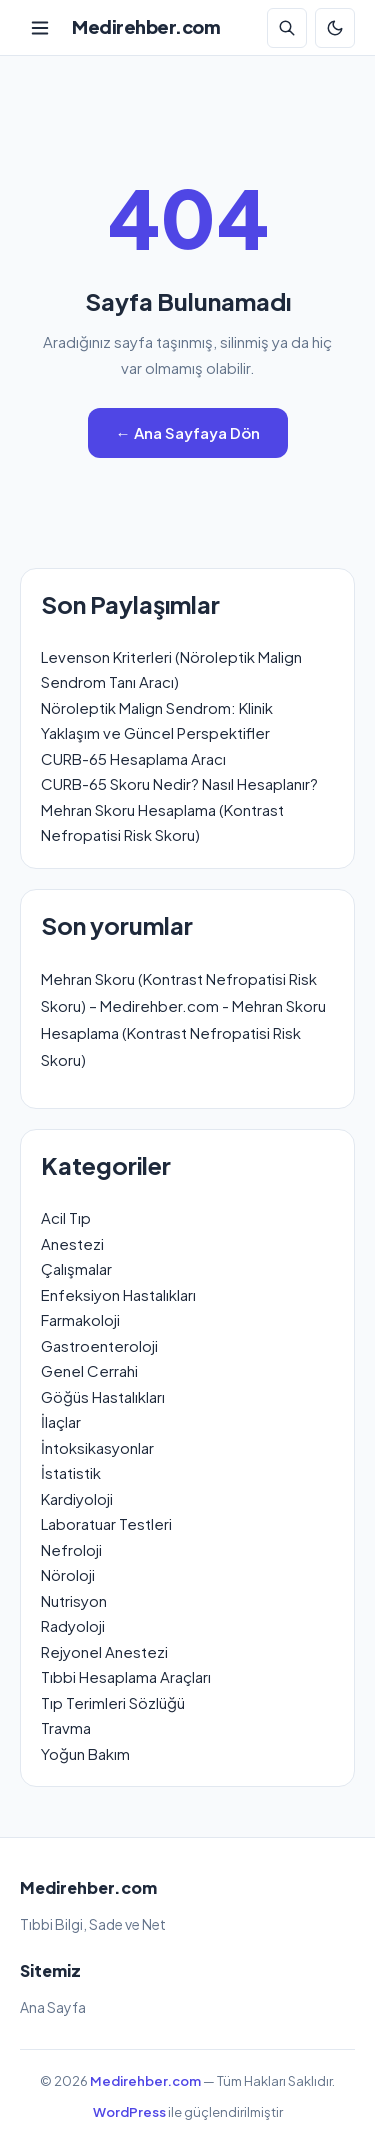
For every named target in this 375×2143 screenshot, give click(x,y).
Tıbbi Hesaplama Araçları (126, 1676)
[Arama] (287, 28)
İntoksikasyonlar (97, 1447)
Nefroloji (71, 1549)
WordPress (129, 2112)
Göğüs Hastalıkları (103, 1396)
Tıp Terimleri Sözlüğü (113, 1702)
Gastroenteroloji (99, 1345)
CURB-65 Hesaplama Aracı (133, 758)
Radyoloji (73, 1625)
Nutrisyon (74, 1600)
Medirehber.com (146, 26)
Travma (66, 1727)
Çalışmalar (76, 1268)
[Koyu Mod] (335, 28)
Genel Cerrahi (89, 1370)
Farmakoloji (80, 1319)
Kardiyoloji (77, 1498)
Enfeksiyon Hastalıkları (118, 1294)
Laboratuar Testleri (106, 1523)
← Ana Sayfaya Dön (188, 432)
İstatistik (71, 1472)
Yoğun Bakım (85, 1753)
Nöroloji (68, 1574)
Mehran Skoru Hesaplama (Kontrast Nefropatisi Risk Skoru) (183, 1032)
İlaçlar (61, 1421)
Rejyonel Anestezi (104, 1651)
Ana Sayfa (53, 2007)
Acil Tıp (66, 1217)
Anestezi (72, 1243)
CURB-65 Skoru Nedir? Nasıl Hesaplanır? (179, 783)
